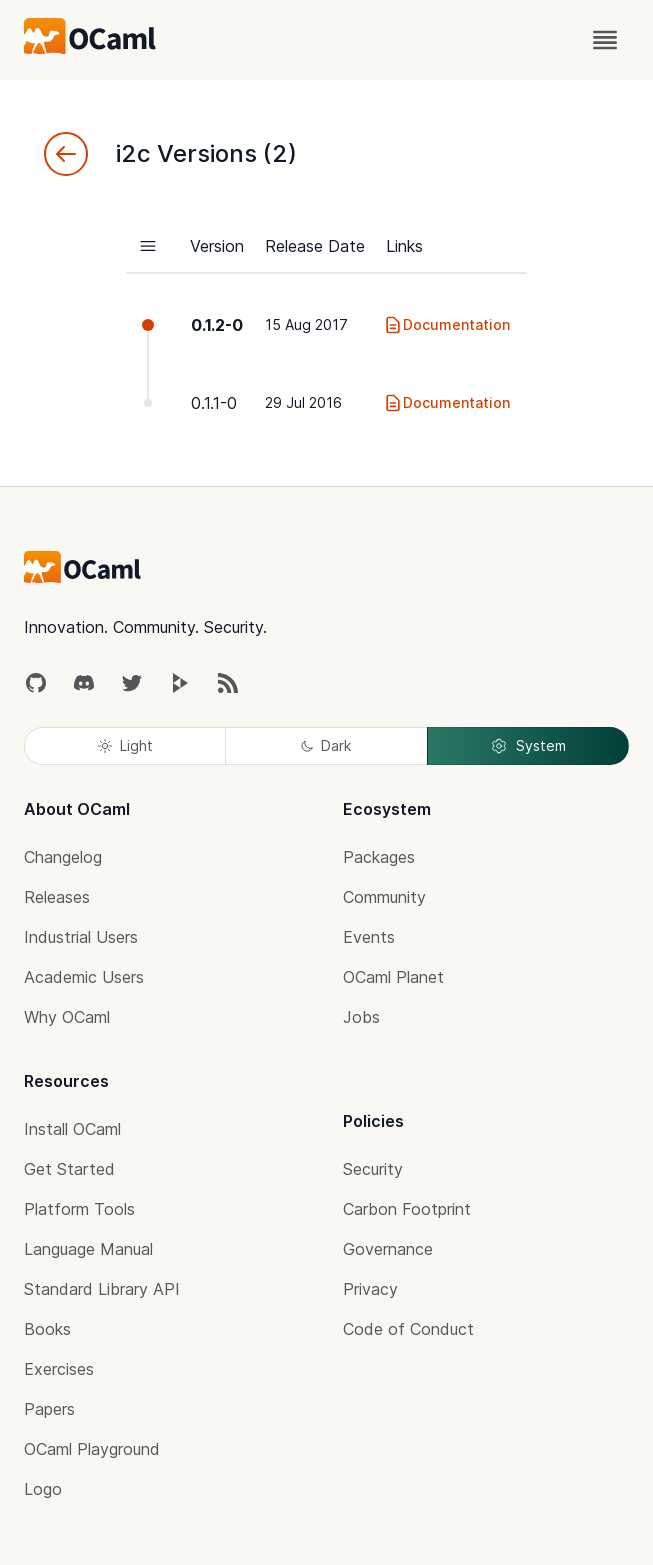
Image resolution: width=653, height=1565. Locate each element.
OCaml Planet (393, 977)
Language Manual (88, 1249)
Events (369, 937)
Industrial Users (81, 937)
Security (373, 1169)
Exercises (59, 1369)
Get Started (69, 1169)
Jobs (361, 1017)
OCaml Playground (92, 1449)
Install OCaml (72, 1129)
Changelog (63, 857)
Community (384, 897)
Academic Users (84, 977)
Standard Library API (102, 1289)
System (528, 746)
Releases (57, 897)
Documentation (446, 325)
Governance (388, 1249)
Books (47, 1329)
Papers (49, 1409)
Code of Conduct (408, 1329)
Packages (379, 857)
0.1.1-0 (214, 403)
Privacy (370, 1289)
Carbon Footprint (407, 1209)
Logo (43, 1489)
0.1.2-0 (217, 325)
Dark (326, 745)
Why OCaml (67, 1017)
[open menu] (605, 40)
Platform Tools (79, 1209)
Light (125, 745)
